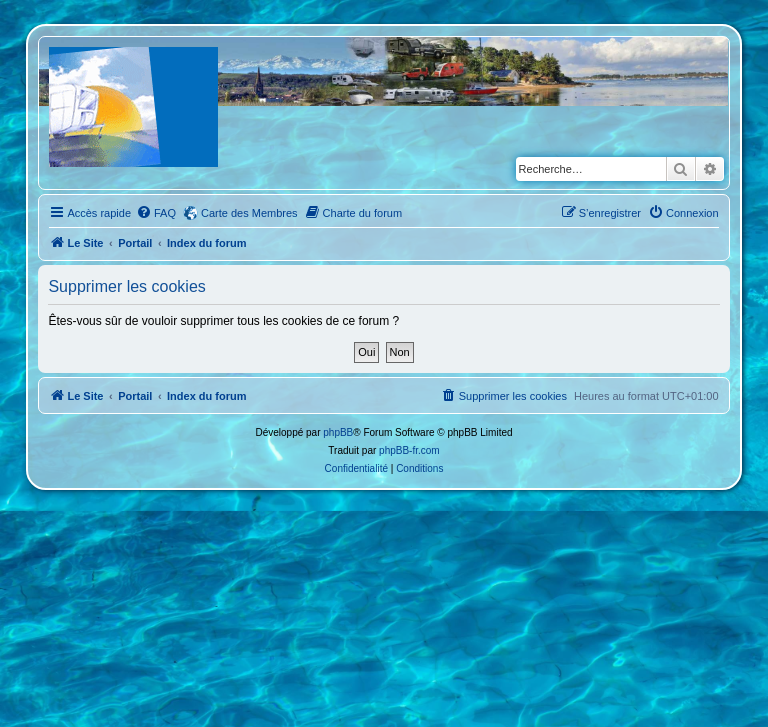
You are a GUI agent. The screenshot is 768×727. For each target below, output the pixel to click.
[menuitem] (156, 213)
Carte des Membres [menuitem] (249, 213)
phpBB (338, 432)
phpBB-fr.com (409, 450)
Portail (135, 243)
